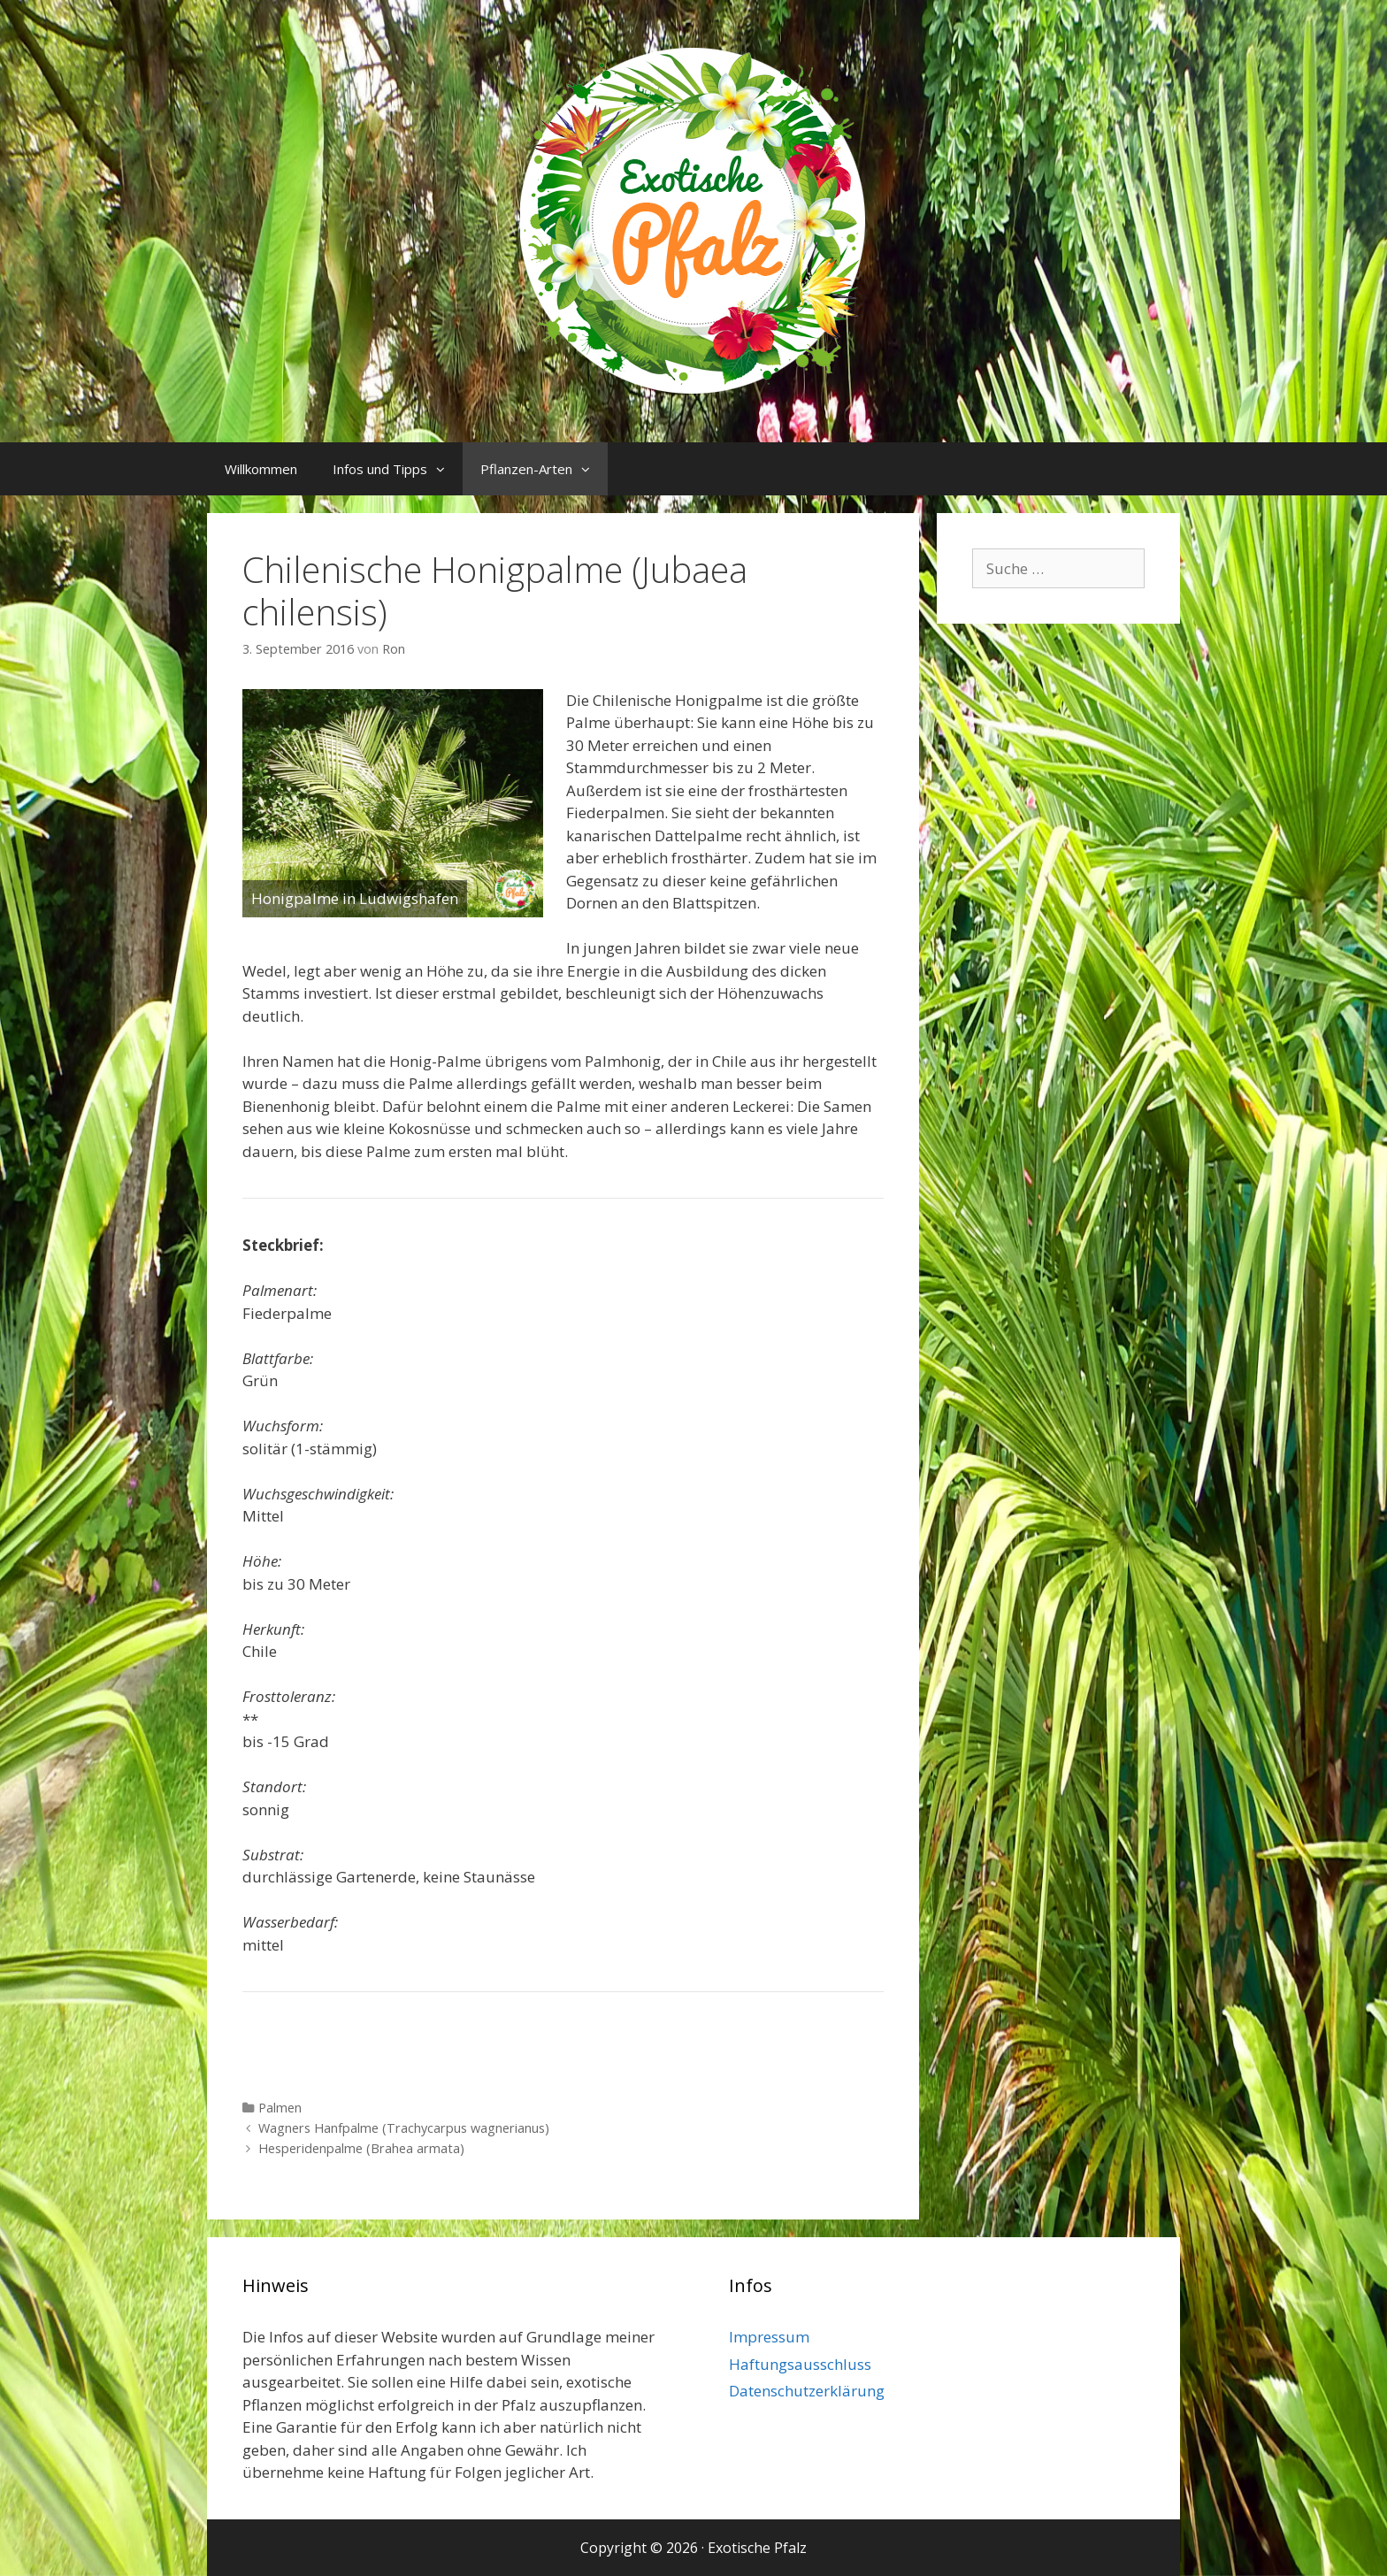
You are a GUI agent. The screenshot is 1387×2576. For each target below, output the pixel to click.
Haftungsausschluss (800, 2364)
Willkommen (261, 469)
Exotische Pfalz (757, 2547)
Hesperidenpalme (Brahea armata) (361, 2148)
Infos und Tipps (398, 468)
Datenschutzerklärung (807, 2390)
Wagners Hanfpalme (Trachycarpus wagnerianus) (403, 2128)
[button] (445, 468)
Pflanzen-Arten (544, 468)
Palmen (280, 2107)
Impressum (769, 2337)
